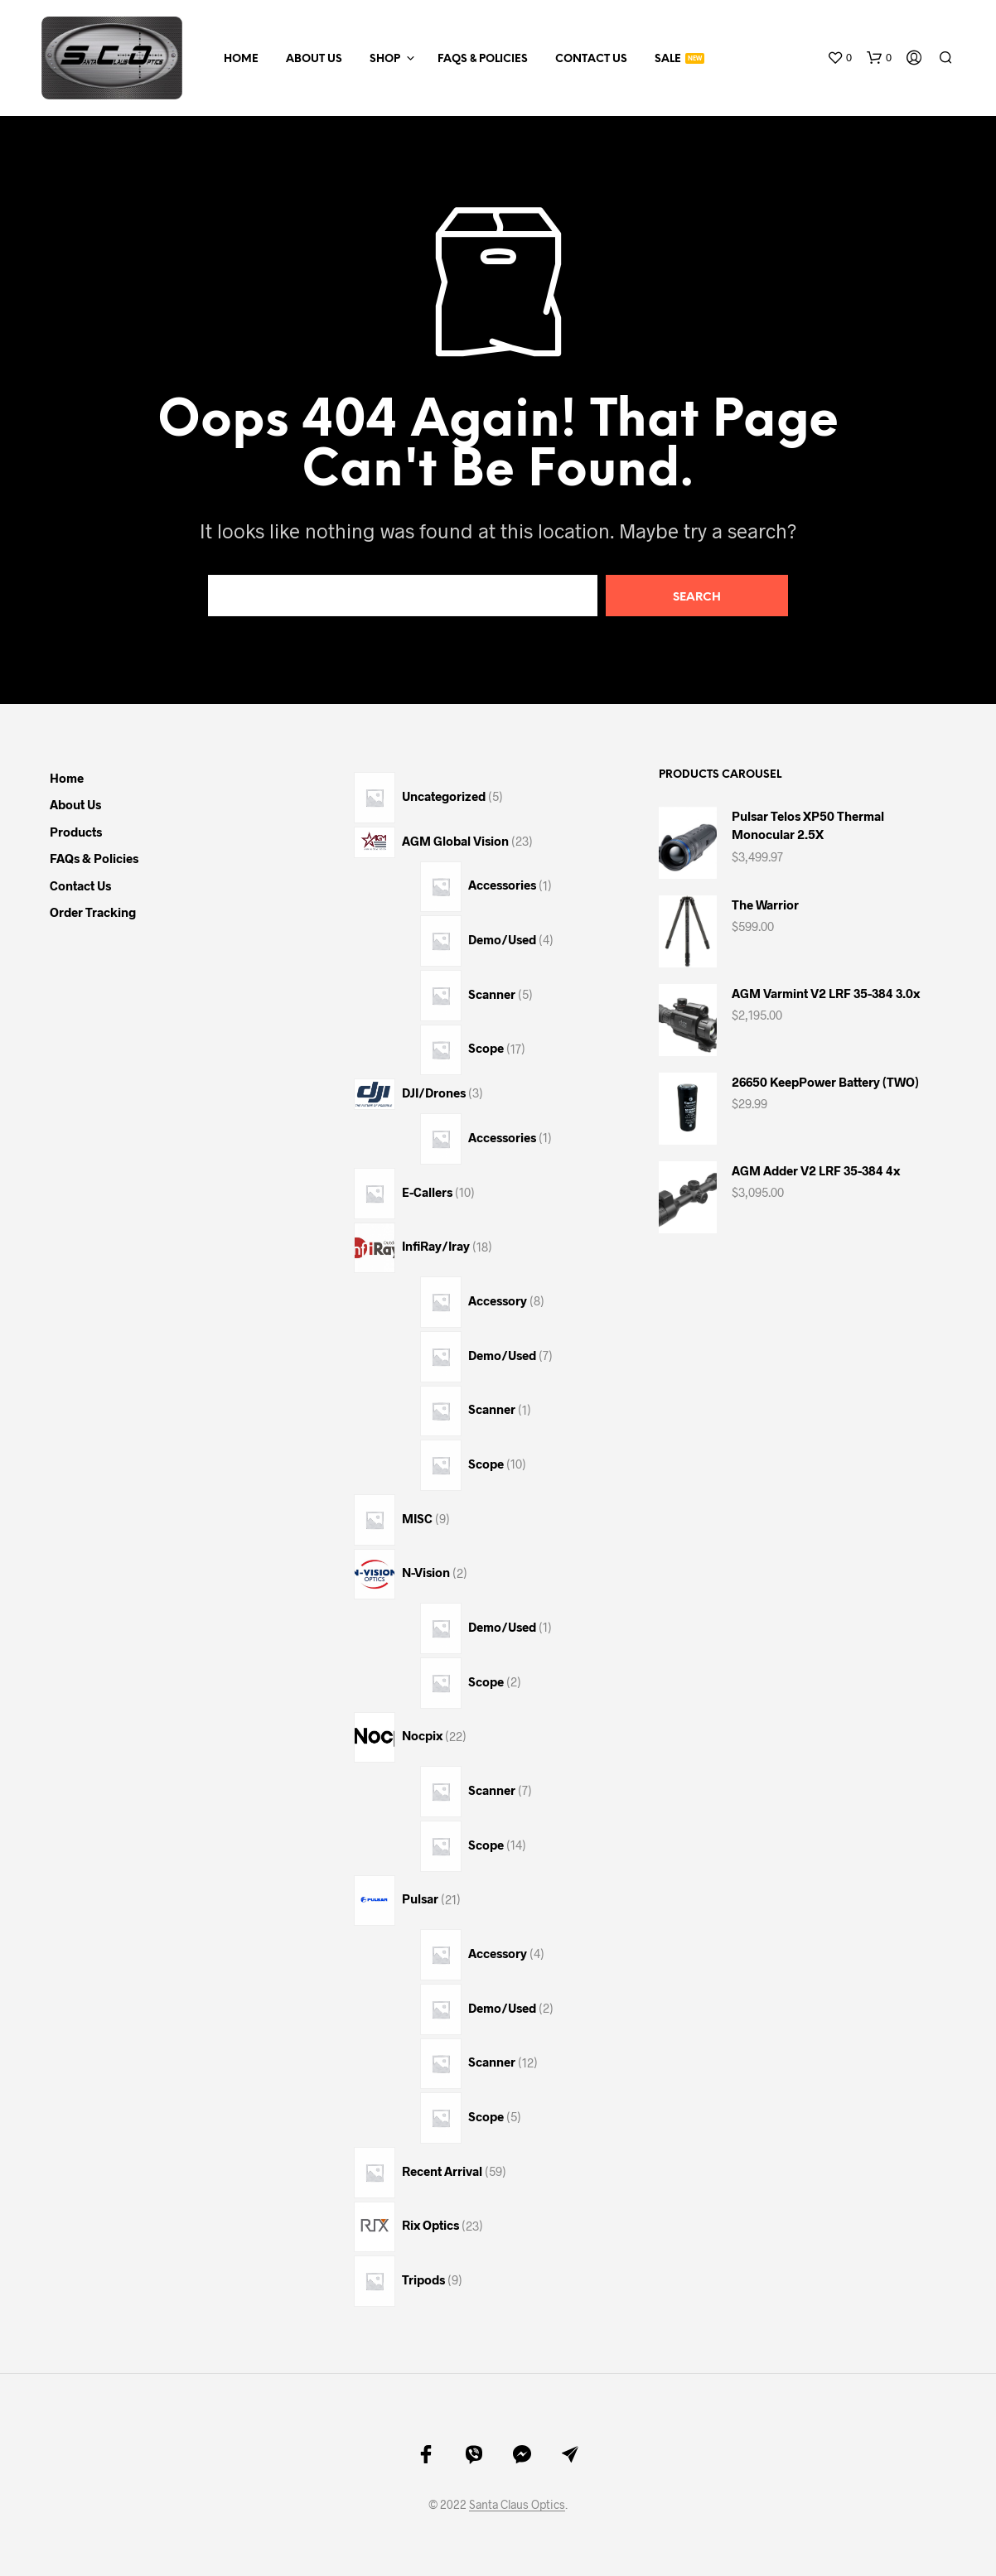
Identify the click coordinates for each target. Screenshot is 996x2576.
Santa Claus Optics (517, 2504)
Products (76, 831)
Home (241, 59)
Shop (385, 59)
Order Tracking (93, 911)
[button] (839, 58)
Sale (668, 59)
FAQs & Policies (483, 59)
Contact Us (591, 59)
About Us (314, 59)
